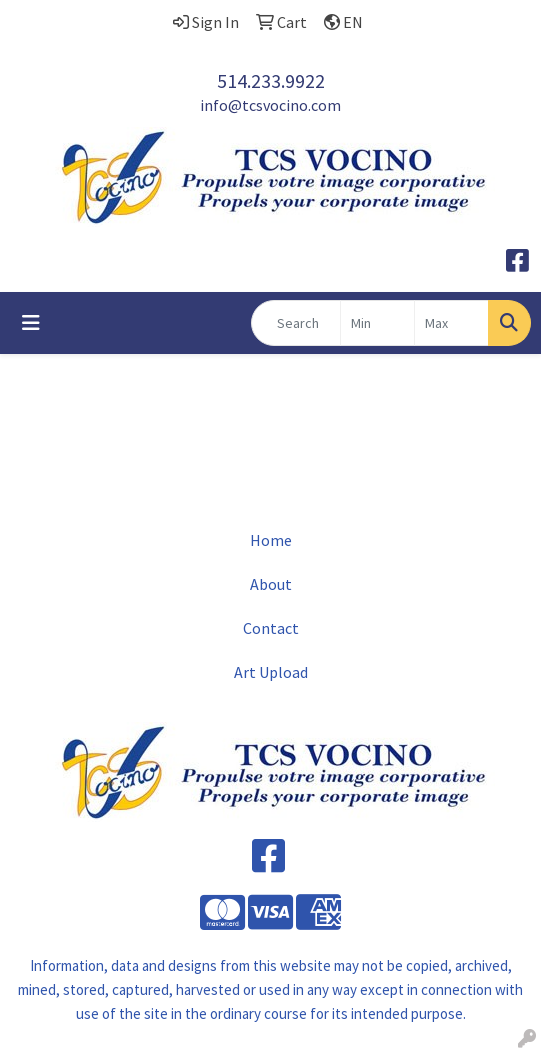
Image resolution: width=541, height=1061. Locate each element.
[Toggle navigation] (31, 323)
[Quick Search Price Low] (377, 323)
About (271, 584)
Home (271, 540)
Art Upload (271, 672)
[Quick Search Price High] (451, 323)
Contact (271, 628)
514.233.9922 (271, 80)
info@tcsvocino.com (270, 105)
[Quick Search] (296, 323)
